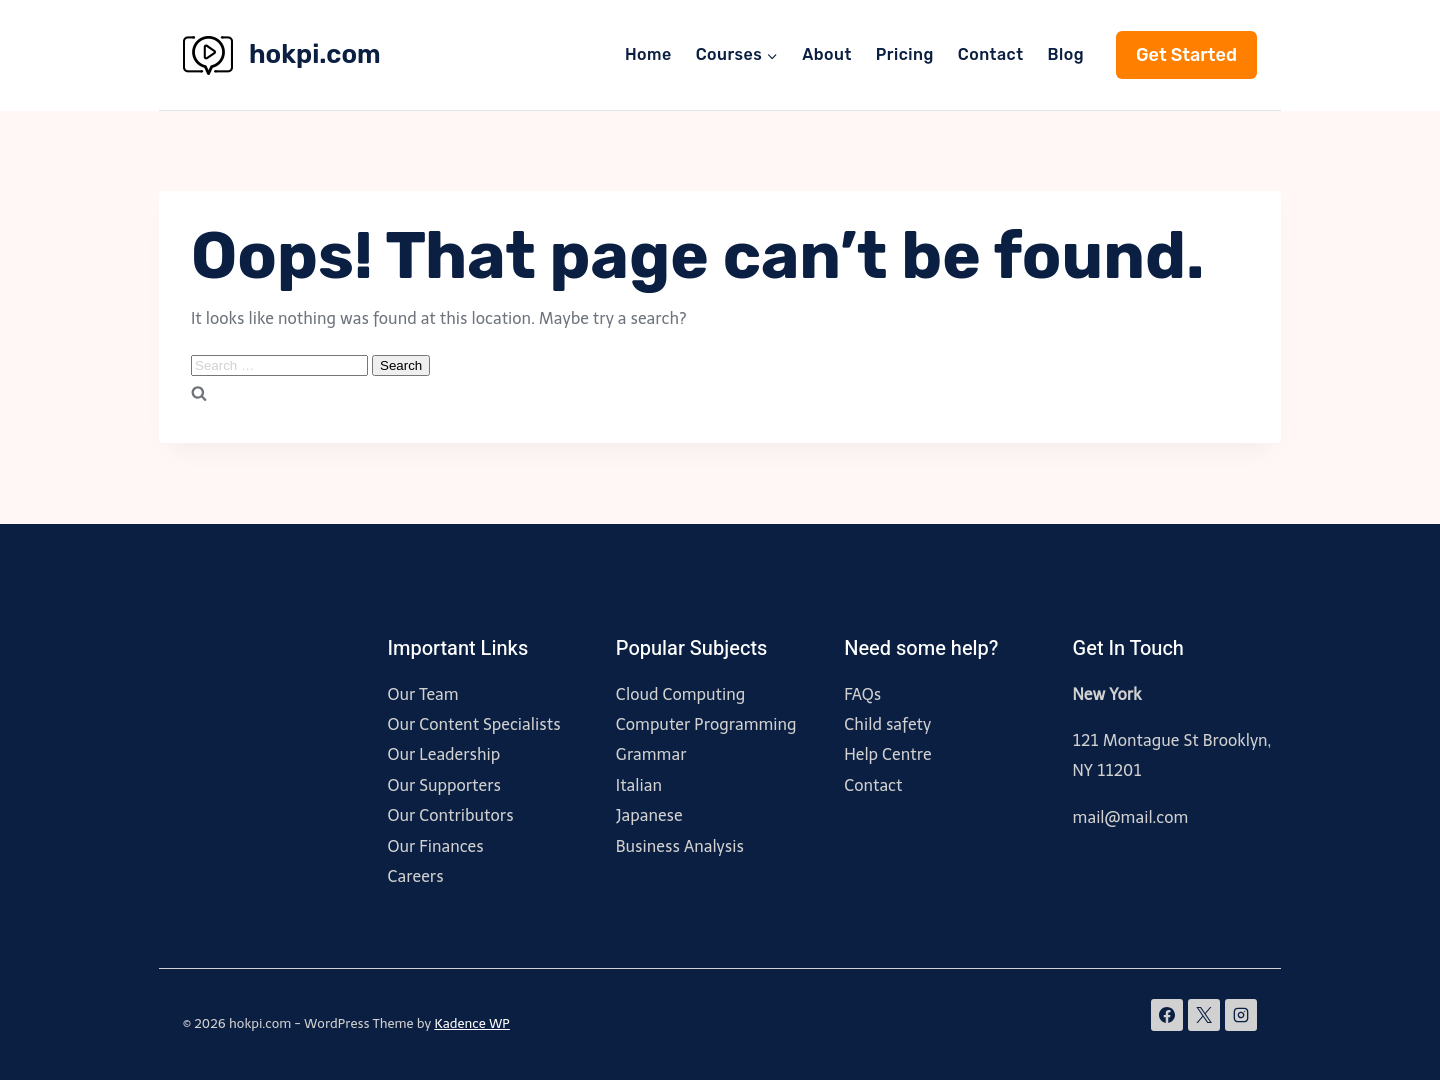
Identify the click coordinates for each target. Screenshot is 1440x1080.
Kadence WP (472, 1023)
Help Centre (887, 754)
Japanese (649, 815)
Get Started (1186, 55)
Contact (991, 54)
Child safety (887, 724)
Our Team (422, 694)
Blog (1066, 54)
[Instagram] (1241, 1015)
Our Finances (435, 846)
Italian (639, 785)
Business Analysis (680, 846)
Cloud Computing (681, 694)
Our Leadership (443, 754)
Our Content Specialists (473, 724)
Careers (415, 876)
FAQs (862, 694)
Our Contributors (450, 815)
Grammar (651, 754)
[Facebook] (1167, 1015)
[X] (1204, 1015)
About (827, 54)
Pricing (905, 54)
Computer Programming (706, 724)
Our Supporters (444, 785)
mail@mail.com (1131, 817)
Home (648, 54)
